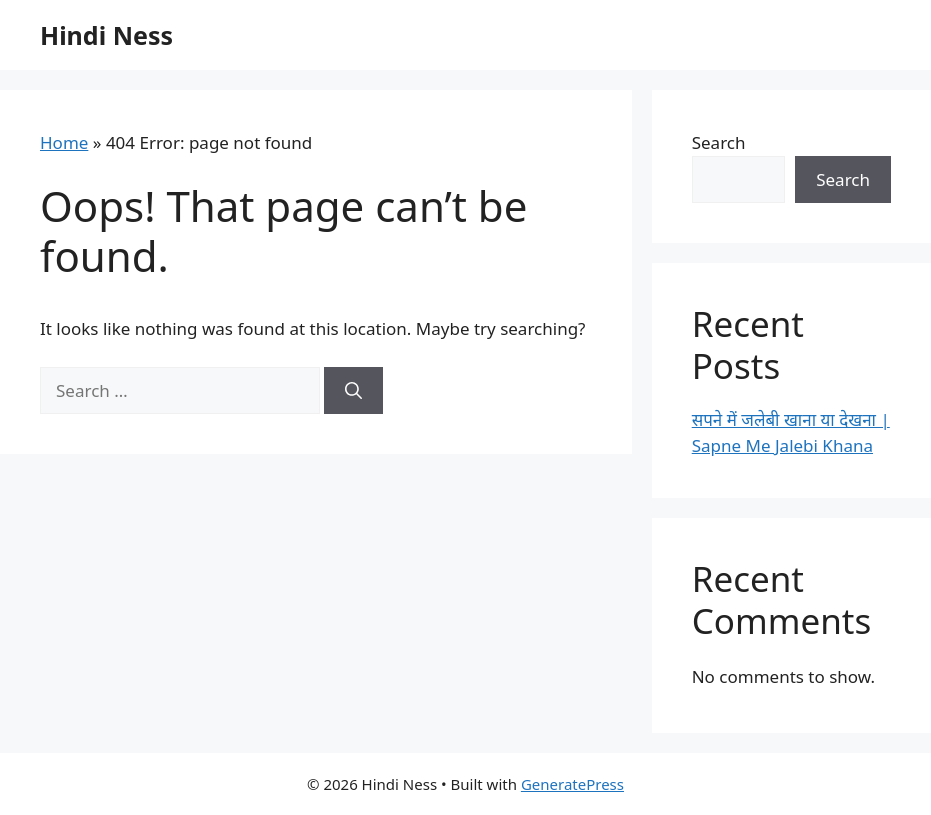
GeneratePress (572, 784)
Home (64, 142)
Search (719, 142)
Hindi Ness (106, 35)
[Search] (353, 391)
